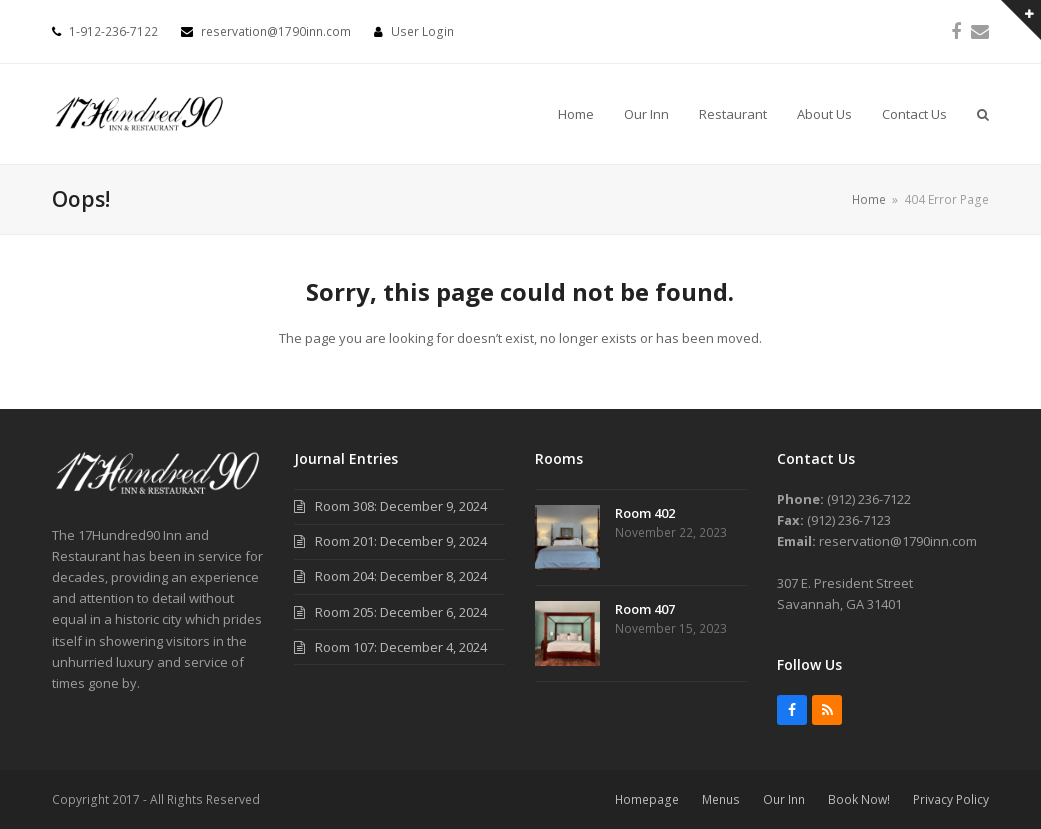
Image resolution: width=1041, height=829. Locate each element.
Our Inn (784, 799)
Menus (721, 799)
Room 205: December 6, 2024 (401, 612)
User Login (422, 31)
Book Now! (859, 799)
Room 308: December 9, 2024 (401, 506)
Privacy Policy (951, 799)
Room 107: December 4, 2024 (401, 647)
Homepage (647, 799)
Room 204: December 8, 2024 (401, 576)
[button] (983, 114)
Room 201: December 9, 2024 (401, 541)
